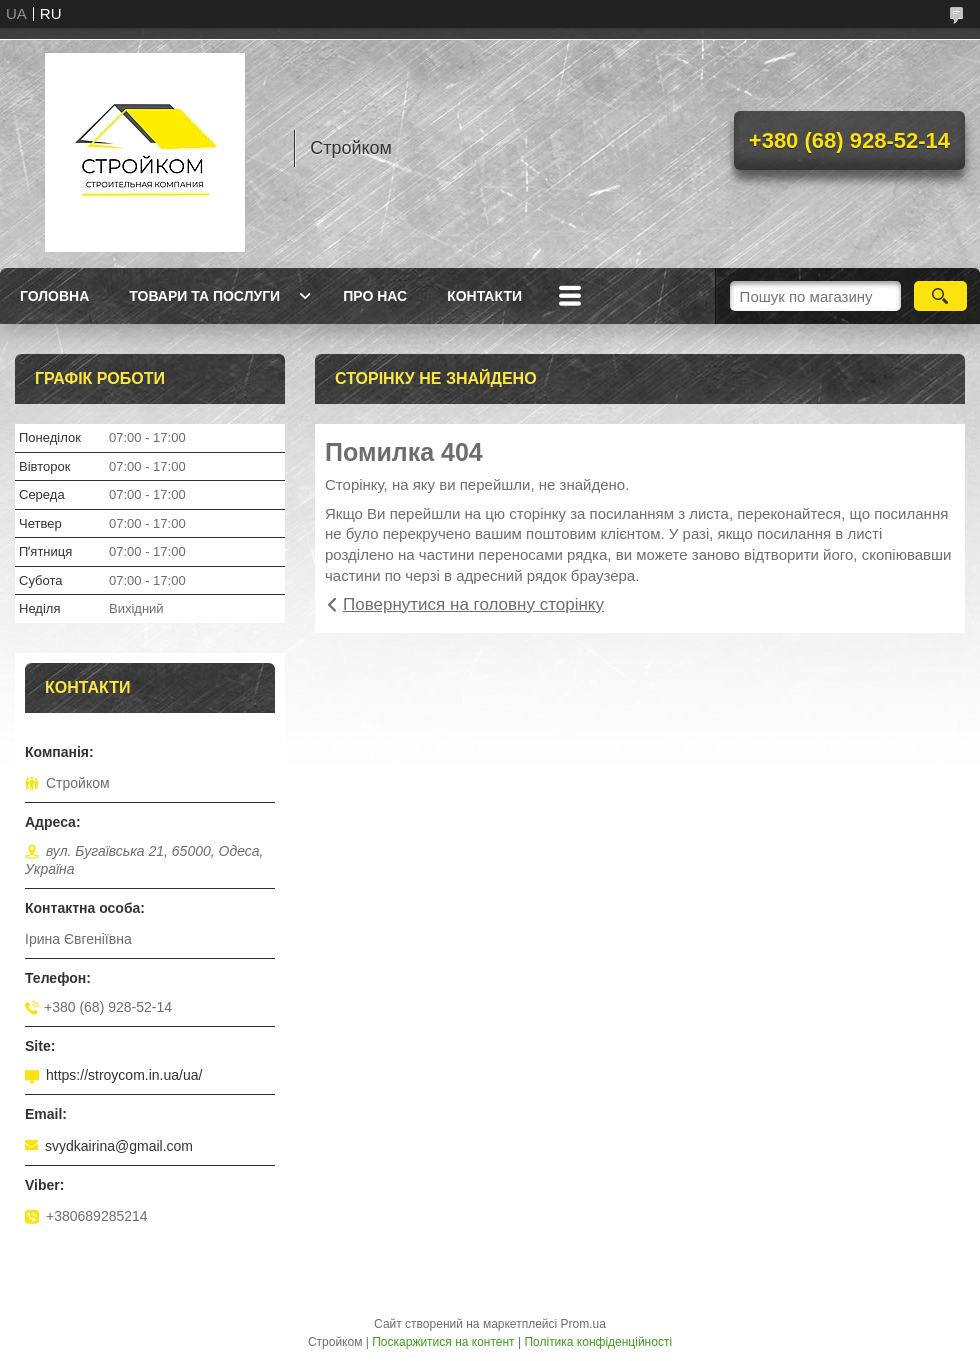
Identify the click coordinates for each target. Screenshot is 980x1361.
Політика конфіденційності (598, 1342)
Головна (54, 296)
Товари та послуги (204, 296)
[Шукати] (940, 296)
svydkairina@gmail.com (119, 1146)
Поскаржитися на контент (443, 1342)
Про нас (375, 296)
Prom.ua (583, 1324)
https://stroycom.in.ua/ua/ (124, 1075)
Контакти (484, 296)
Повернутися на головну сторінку (473, 604)
